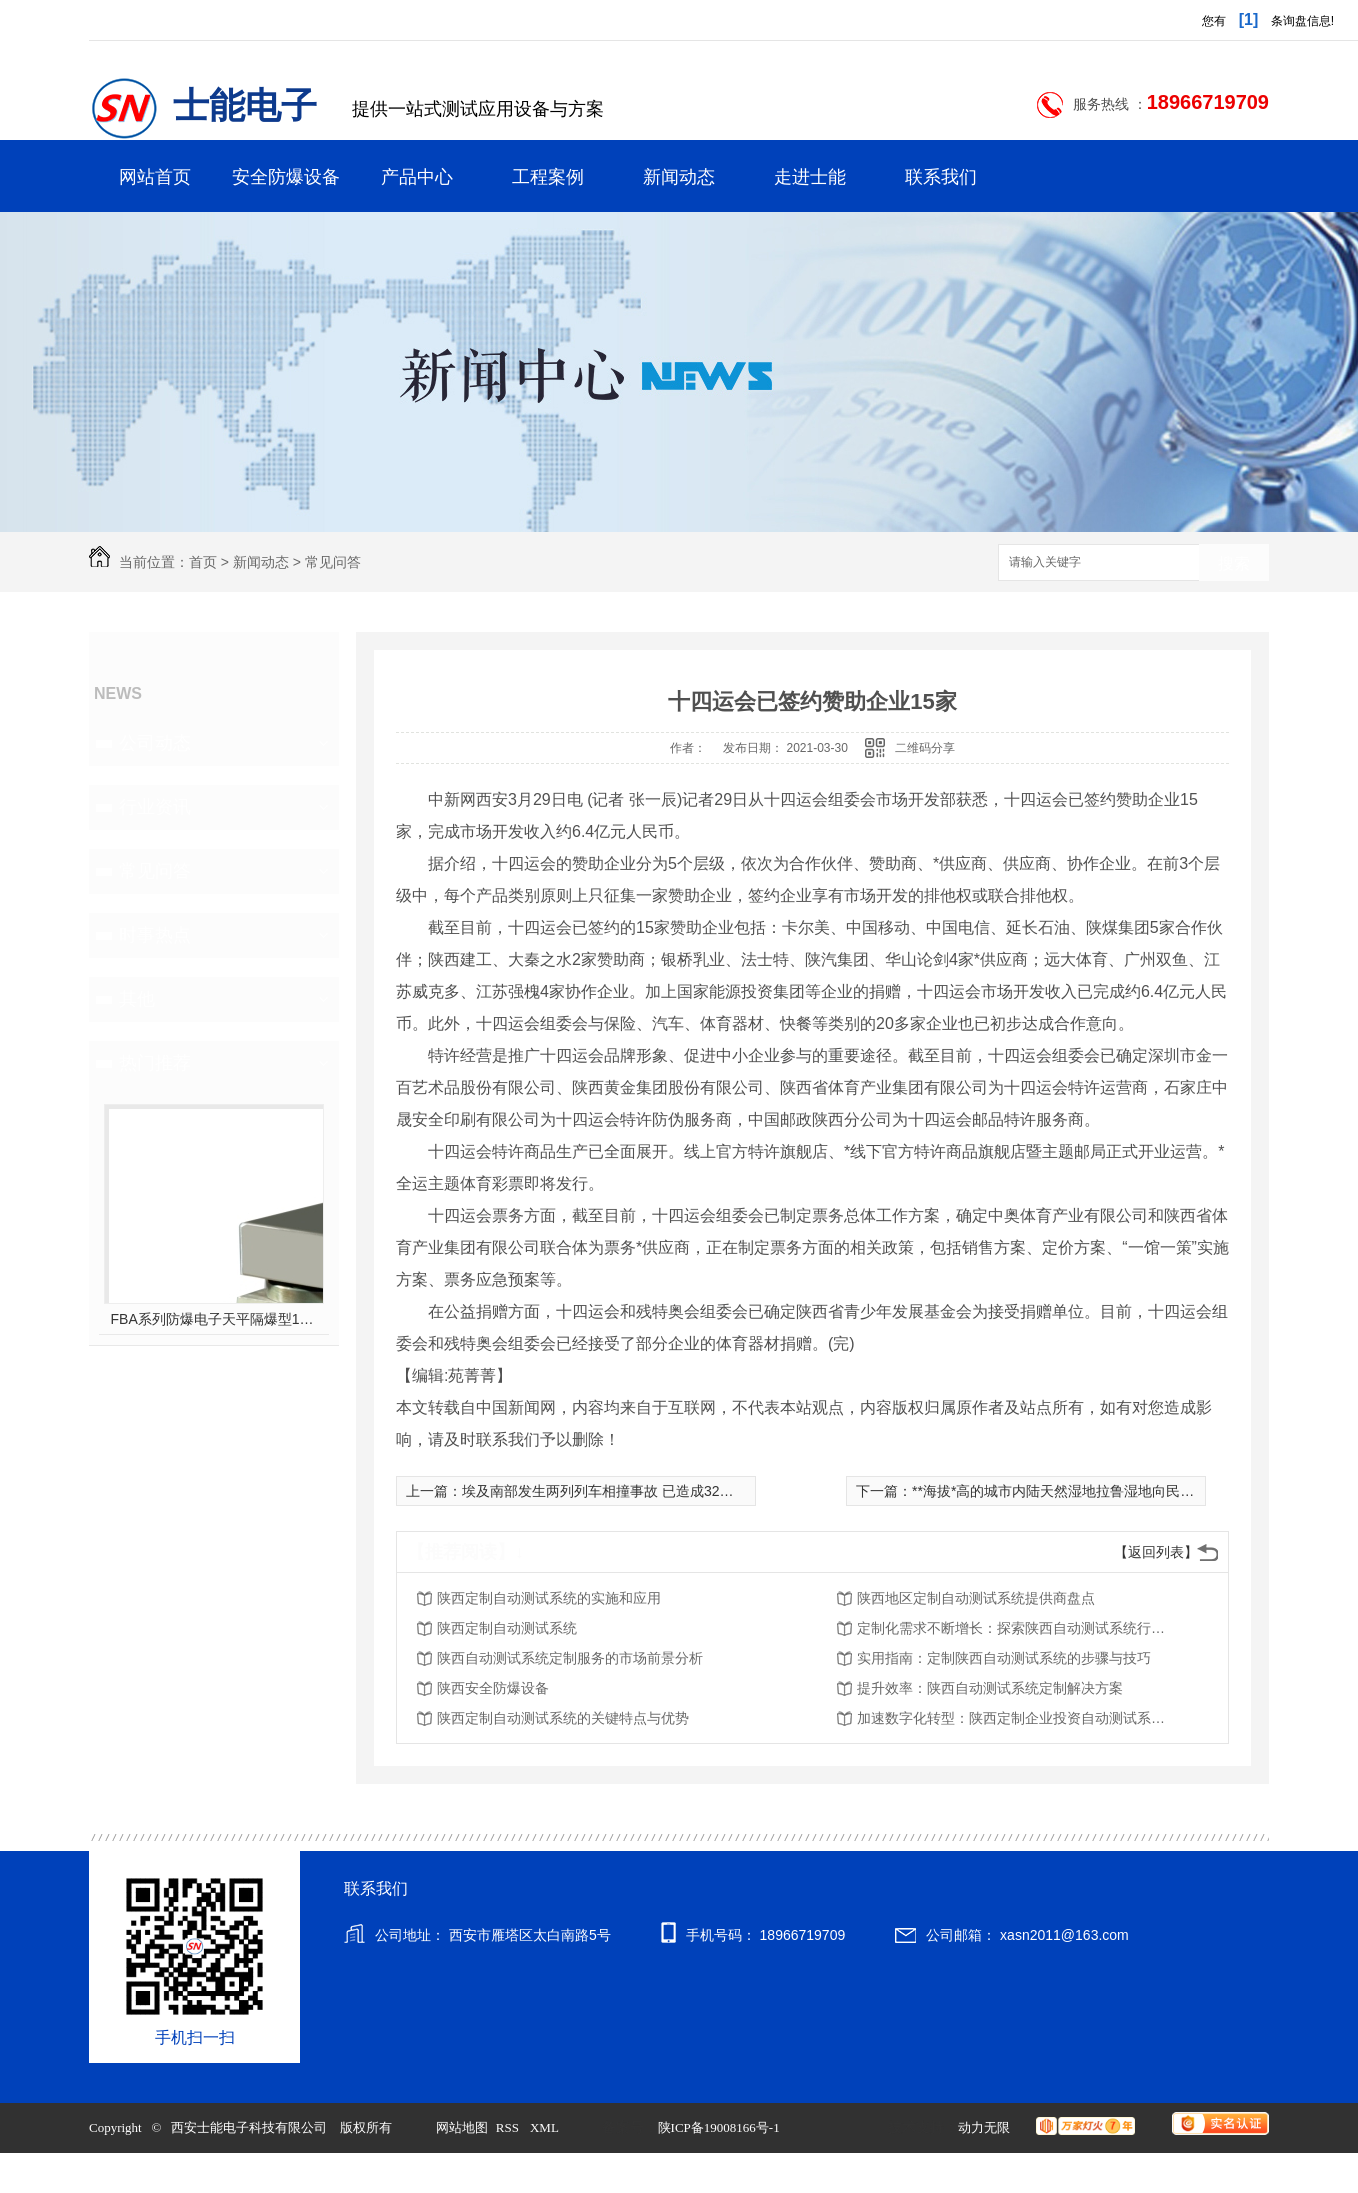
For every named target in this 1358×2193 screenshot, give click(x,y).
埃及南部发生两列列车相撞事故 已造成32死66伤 (612, 1491)
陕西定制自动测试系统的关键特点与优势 (563, 1718)
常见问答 (333, 562)
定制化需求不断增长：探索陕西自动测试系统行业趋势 (1017, 1628)
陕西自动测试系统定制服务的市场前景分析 (570, 1658)
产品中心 (417, 177)
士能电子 (245, 106)
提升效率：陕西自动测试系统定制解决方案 (990, 1688)
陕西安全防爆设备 (493, 1688)
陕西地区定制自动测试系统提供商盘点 (976, 1598)
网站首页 (155, 177)
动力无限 (984, 2127)
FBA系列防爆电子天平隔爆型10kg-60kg (214, 1319)
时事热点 (155, 935)
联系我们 (941, 177)
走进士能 (810, 177)
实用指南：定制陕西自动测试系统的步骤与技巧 (1004, 1658)
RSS (509, 2127)
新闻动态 (679, 177)
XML (546, 2127)
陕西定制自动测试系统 (507, 1628)
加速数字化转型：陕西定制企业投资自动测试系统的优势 (1017, 1718)
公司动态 (155, 743)
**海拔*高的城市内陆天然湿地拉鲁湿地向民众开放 (1067, 1491)
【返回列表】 (1156, 1552)
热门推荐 (155, 1063)
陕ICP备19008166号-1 (719, 2127)
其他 (137, 999)
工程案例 (548, 177)
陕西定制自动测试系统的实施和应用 (549, 1598)
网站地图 (462, 2127)
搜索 (1234, 563)
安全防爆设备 (286, 177)
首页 (203, 562)
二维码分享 (925, 748)
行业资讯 (155, 807)
